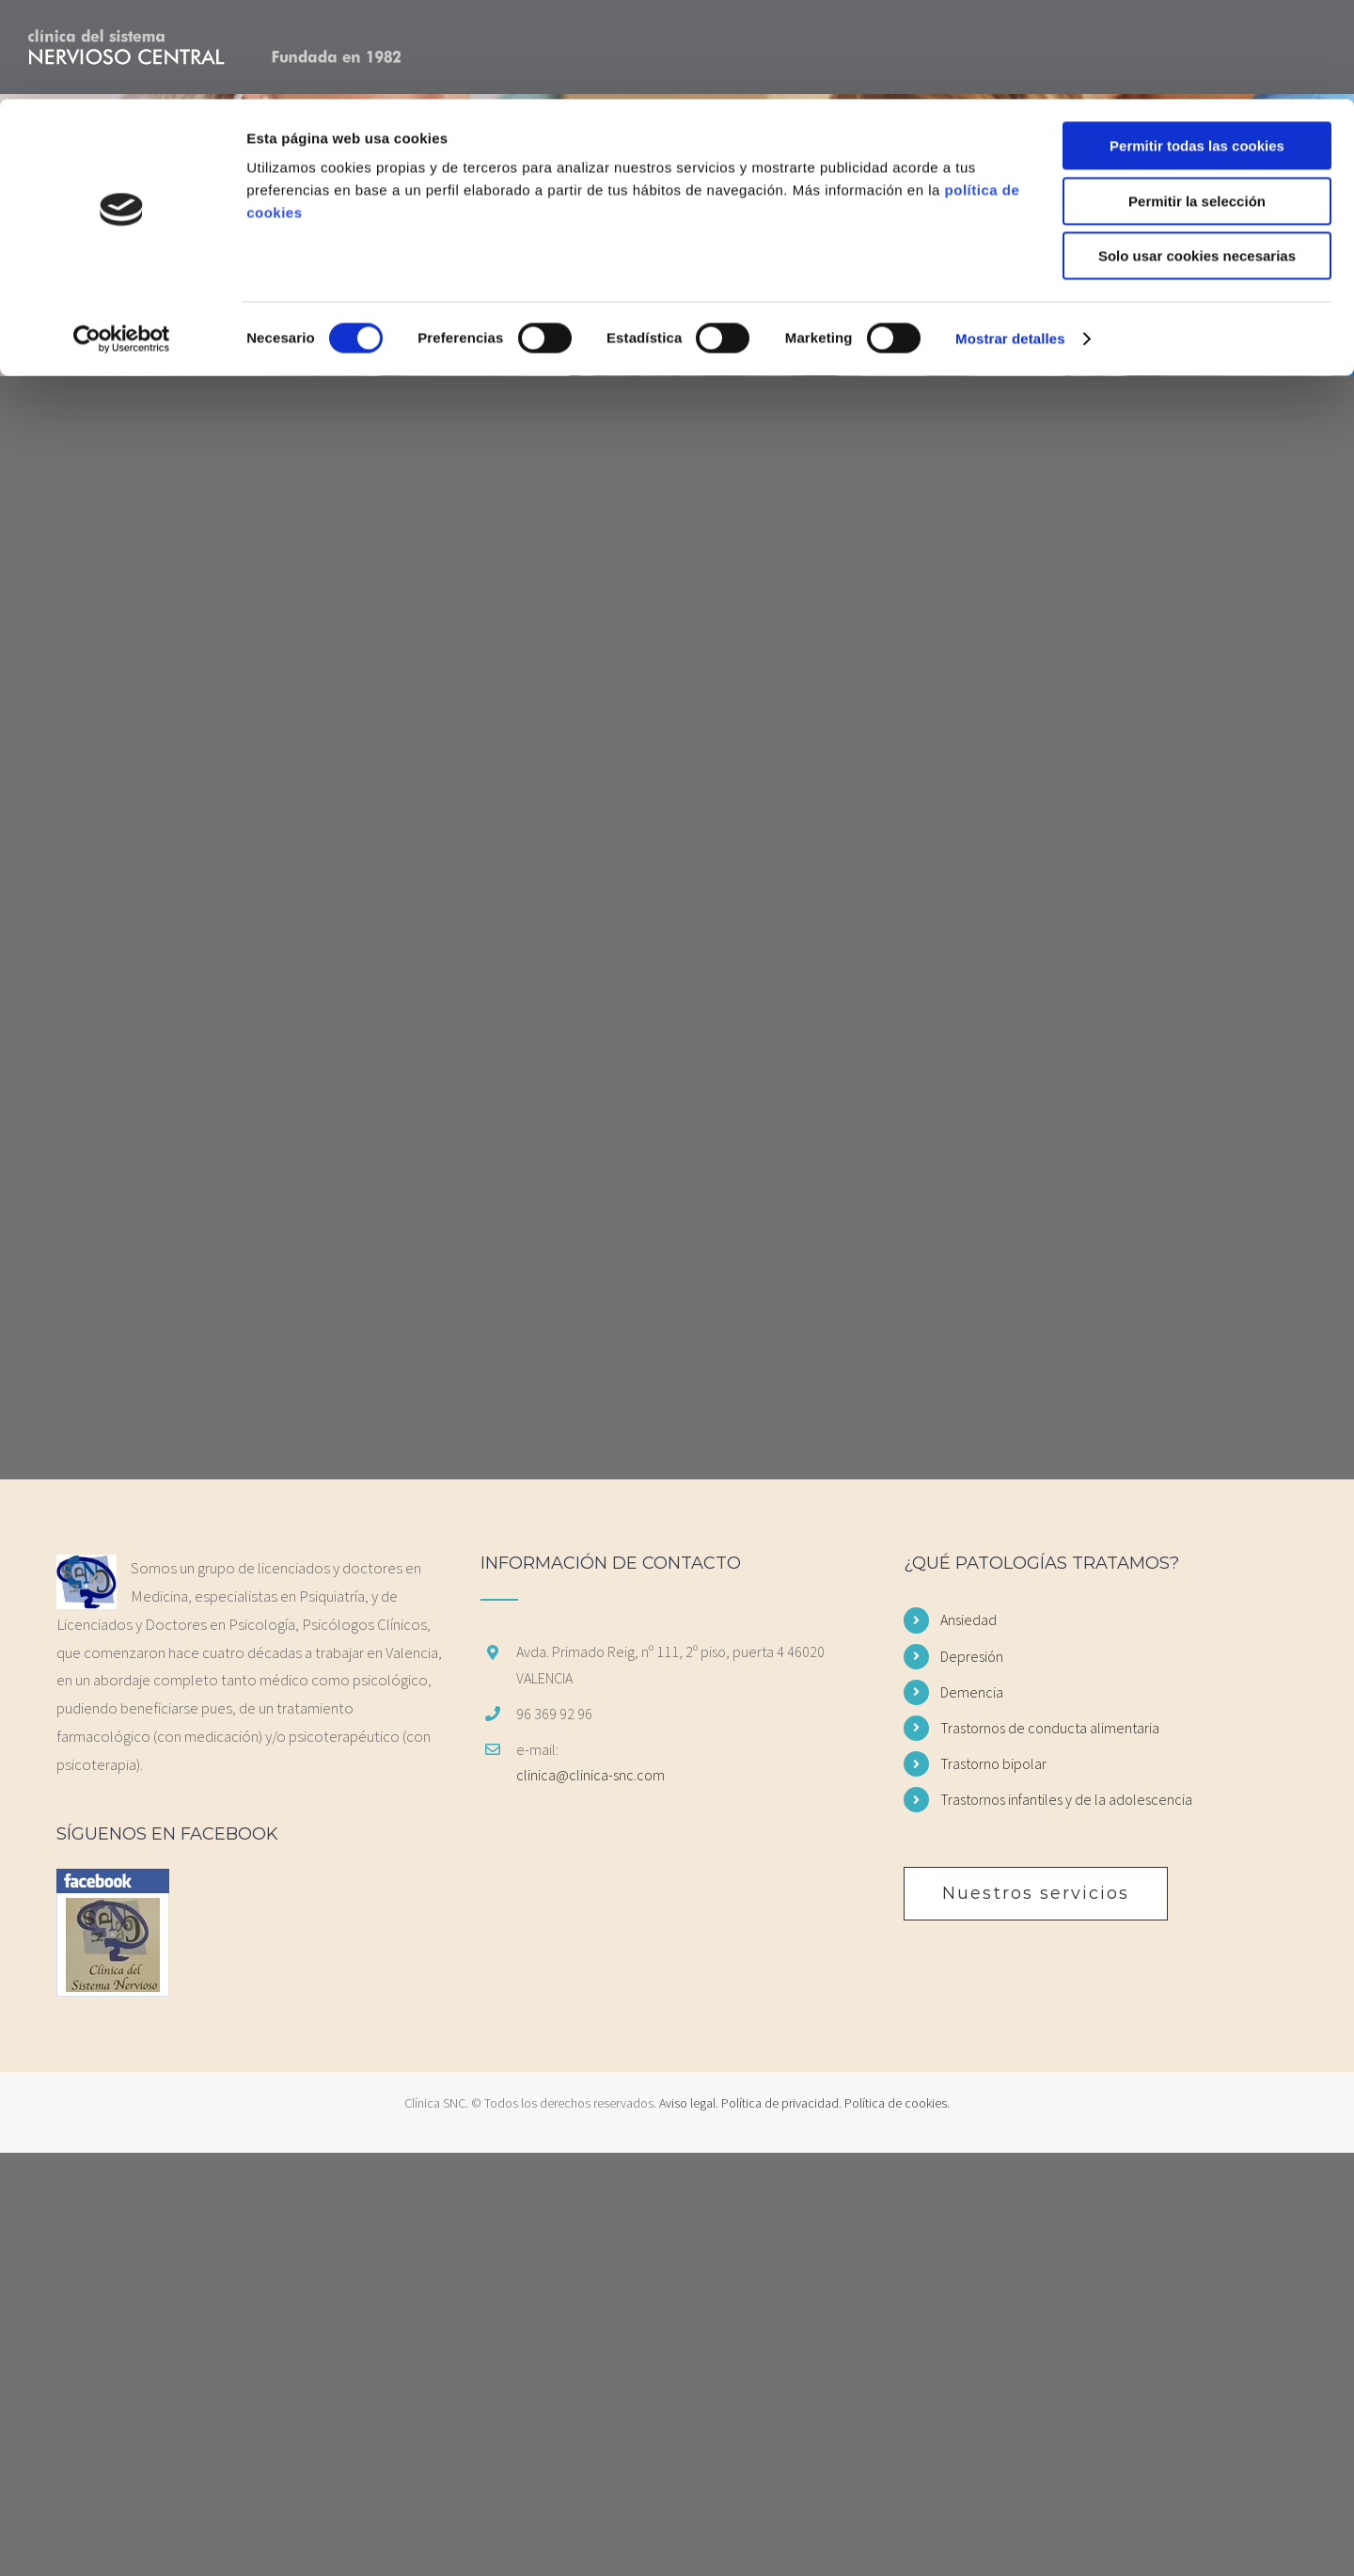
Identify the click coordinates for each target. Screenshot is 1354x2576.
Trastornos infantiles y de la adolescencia (1066, 1799)
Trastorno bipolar (993, 1763)
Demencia (971, 1692)
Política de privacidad (780, 2102)
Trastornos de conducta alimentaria (1049, 1727)
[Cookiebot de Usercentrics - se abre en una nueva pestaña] (121, 240)
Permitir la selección (1197, 102)
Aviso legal (687, 2102)
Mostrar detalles (1010, 239)
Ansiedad (968, 1619)
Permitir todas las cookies (1197, 47)
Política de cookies (895, 2102)
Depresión (971, 1656)
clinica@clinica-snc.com (590, 1774)
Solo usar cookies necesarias (1197, 157)
